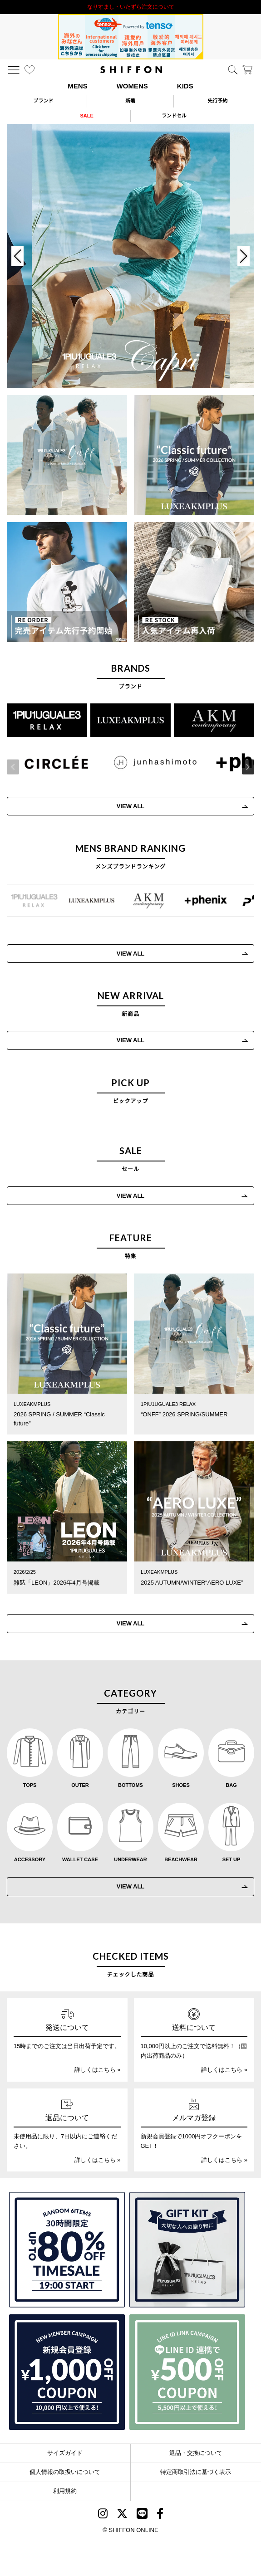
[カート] (247, 70)
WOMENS (132, 86)
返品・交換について (195, 2452)
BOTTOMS (130, 1785)
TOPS (30, 1785)
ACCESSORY (29, 1859)
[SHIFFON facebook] (160, 2515)
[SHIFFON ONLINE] (131, 69)
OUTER (80, 1785)
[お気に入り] (29, 70)
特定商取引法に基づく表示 (195, 2472)
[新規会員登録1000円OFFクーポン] (67, 2372)
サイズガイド (65, 2452)
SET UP (231, 1859)
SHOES (181, 1785)
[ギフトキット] (187, 2250)
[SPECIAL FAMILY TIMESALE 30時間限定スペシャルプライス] (67, 2250)
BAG (231, 1785)
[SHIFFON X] (122, 2515)
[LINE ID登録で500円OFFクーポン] (187, 2372)
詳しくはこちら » (97, 2069)
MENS (77, 86)
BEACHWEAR (180, 1859)
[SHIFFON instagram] (103, 2515)
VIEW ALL (131, 1040)
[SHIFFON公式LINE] (142, 2515)
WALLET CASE (80, 1859)
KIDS (185, 86)
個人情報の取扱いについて (65, 2472)
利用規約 (65, 2491)
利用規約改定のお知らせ (131, 7)
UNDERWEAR (130, 1859)
